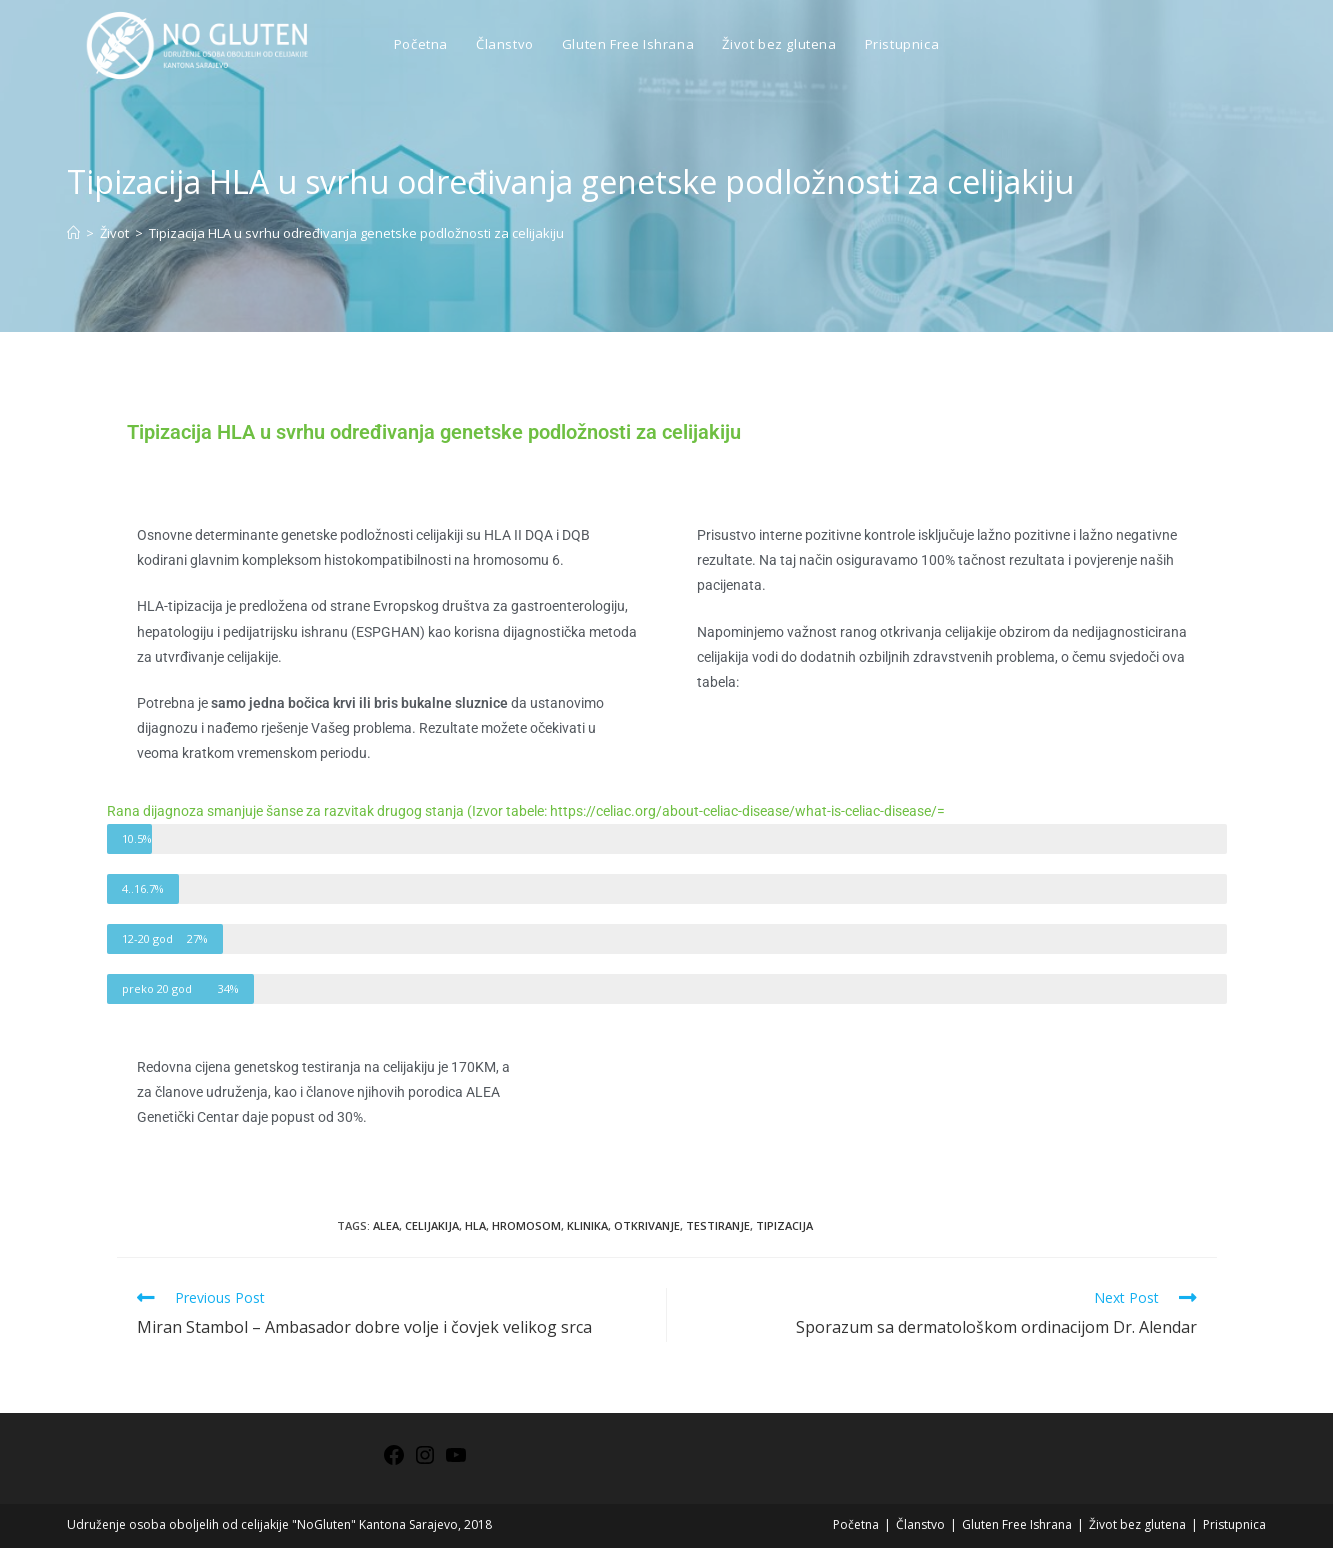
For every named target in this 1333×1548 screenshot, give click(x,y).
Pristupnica (1234, 1524)
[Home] (73, 233)
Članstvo (920, 1524)
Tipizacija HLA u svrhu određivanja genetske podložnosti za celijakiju (356, 233)
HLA (475, 1225)
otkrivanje (647, 1225)
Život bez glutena (1137, 1524)
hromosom (526, 1225)
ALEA (386, 1225)
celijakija (432, 1225)
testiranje (718, 1225)
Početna (856, 1524)
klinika (587, 1225)
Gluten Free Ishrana (1017, 1524)
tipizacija (784, 1225)
